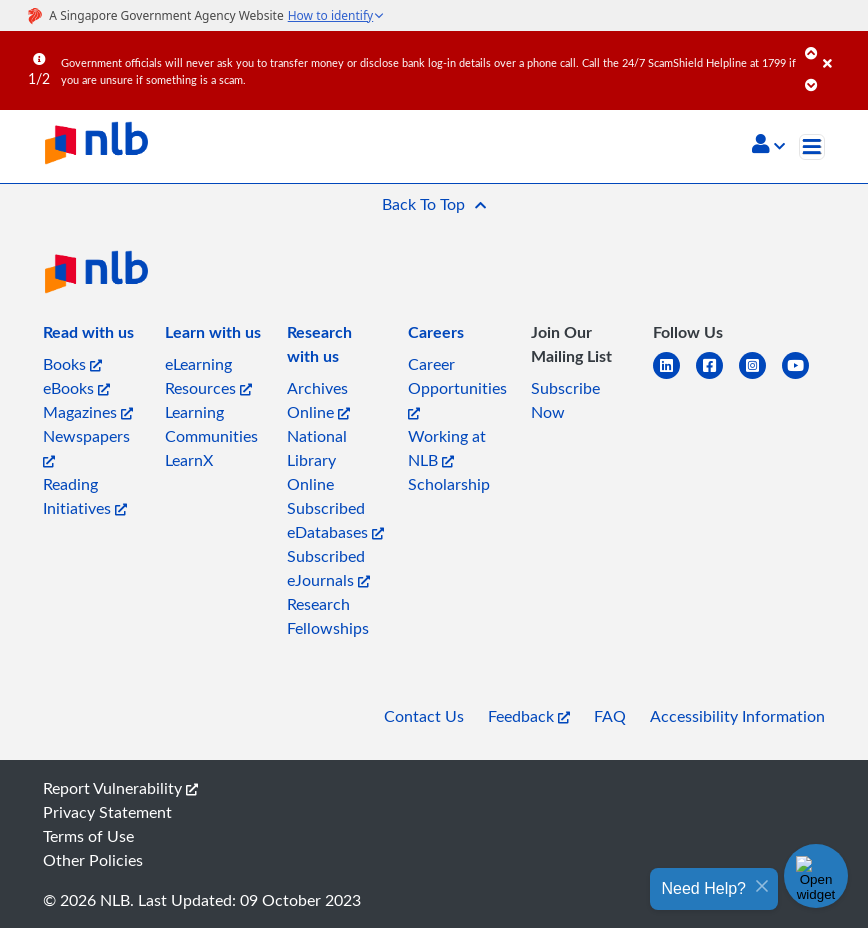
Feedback (529, 716)
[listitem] (88, 336)
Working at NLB (447, 448)
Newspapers (86, 446)
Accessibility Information (737, 716)
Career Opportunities (457, 386)
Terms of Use (88, 836)
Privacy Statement (107, 812)
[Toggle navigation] (812, 147)
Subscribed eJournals (328, 568)
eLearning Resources (208, 376)
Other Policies (93, 860)
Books (72, 364)
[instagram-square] (760, 377)
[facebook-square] (717, 377)
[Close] (842, 49)
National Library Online (317, 460)
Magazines (88, 412)
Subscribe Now (565, 400)
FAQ (610, 716)
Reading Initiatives (85, 496)
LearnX (189, 460)
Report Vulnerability (120, 788)
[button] (768, 146)
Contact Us (424, 716)
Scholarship (449, 484)
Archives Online (318, 400)
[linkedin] (674, 377)
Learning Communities (211, 424)
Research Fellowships (328, 616)
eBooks (76, 388)
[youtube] (803, 377)
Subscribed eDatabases (335, 520)
